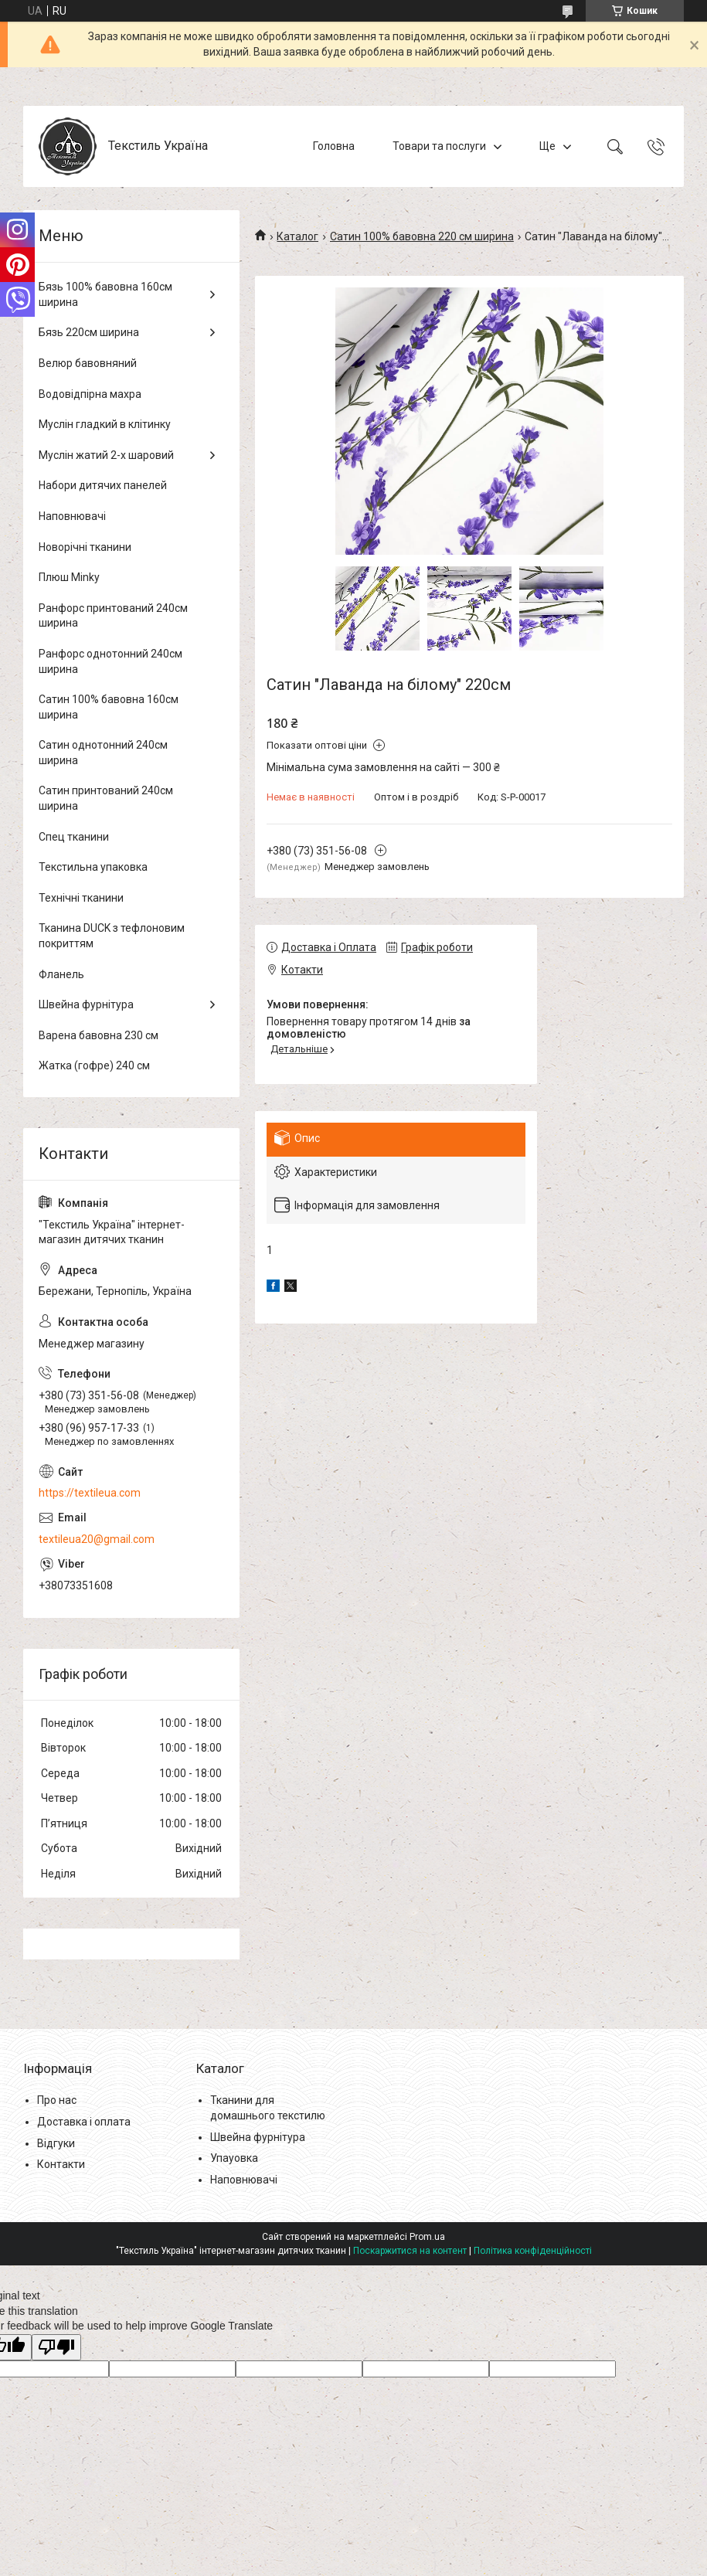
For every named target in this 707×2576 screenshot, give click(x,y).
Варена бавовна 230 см (98, 1035)
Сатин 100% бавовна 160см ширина (108, 707)
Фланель (61, 974)
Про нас (56, 2100)
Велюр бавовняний (88, 363)
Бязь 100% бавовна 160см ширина (105, 294)
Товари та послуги (439, 146)
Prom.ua (427, 2236)
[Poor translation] (56, 2347)
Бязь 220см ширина (89, 332)
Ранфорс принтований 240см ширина (113, 616)
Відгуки (56, 2143)
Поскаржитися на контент (410, 2250)
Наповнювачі (72, 516)
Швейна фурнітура (86, 1004)
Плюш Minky (69, 577)
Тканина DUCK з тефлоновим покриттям (112, 936)
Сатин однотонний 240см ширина (103, 752)
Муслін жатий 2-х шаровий (106, 455)
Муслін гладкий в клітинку (105, 424)
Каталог (297, 236)
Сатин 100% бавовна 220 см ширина (422, 236)
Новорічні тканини (85, 547)
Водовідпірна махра (90, 394)
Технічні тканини (81, 898)
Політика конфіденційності (533, 2250)
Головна (334, 146)
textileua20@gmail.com (97, 1539)
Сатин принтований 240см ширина (106, 798)
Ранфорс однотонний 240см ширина (110, 661)
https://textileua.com (90, 1493)
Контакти (61, 2164)
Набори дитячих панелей (103, 485)
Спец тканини (74, 837)
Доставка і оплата (84, 2122)
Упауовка (234, 2158)
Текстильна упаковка (93, 867)
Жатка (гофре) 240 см (94, 1065)
